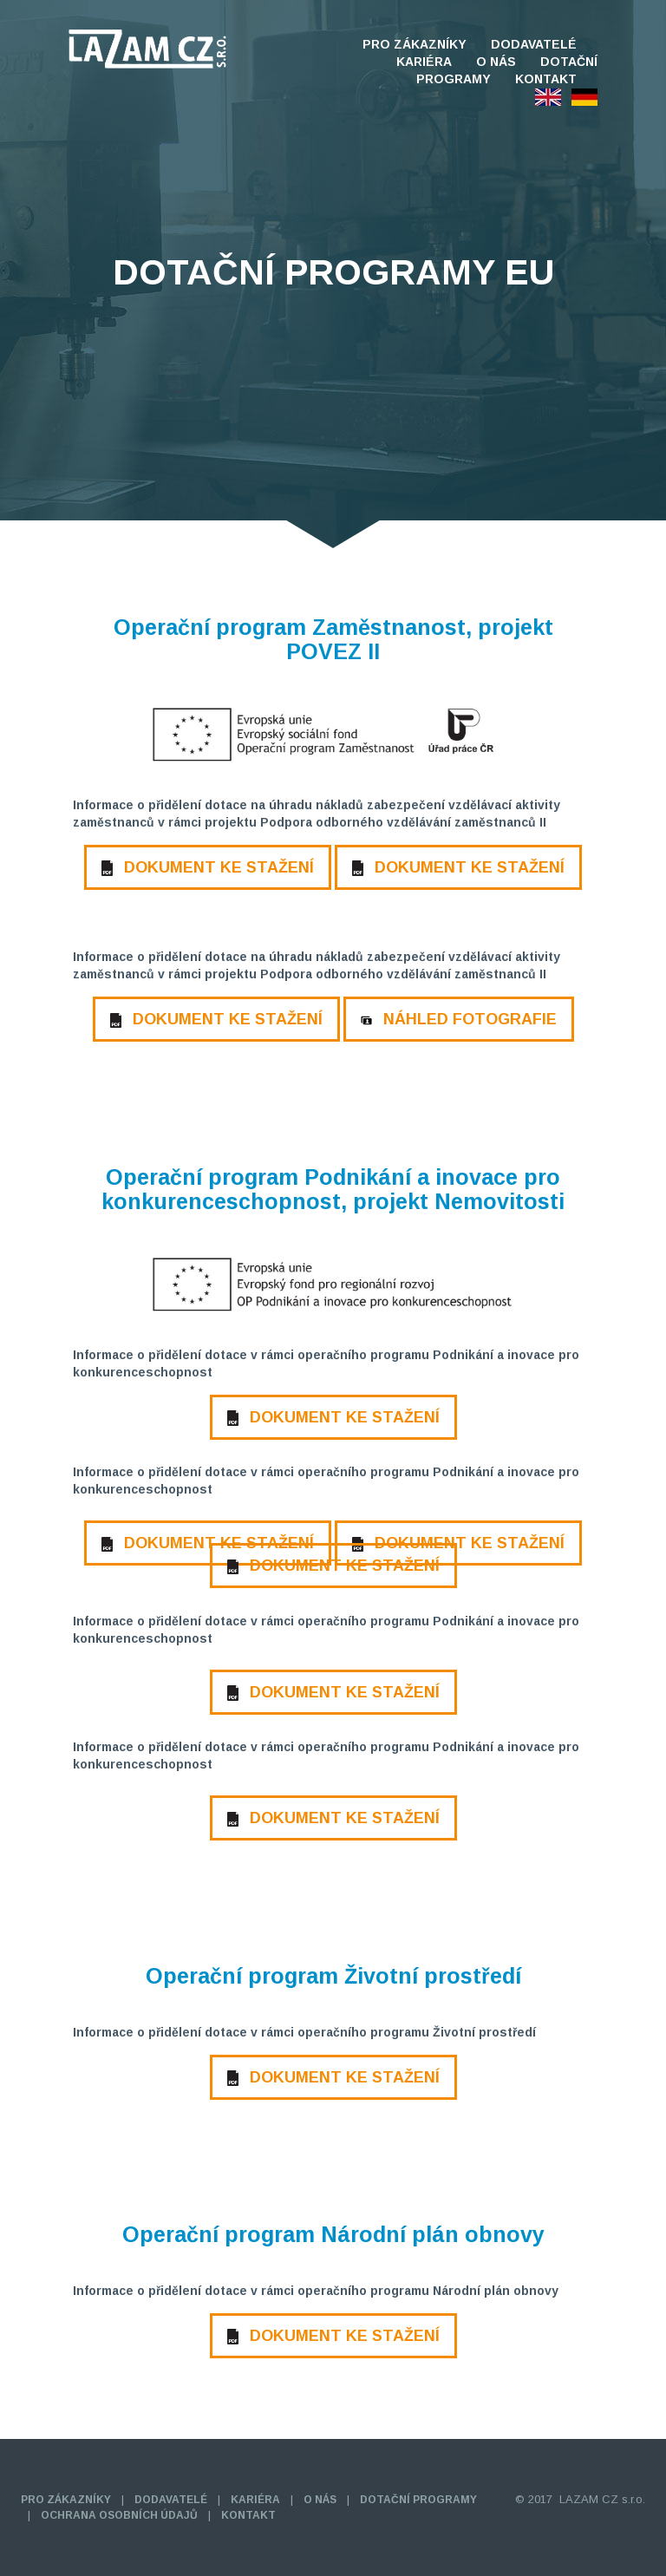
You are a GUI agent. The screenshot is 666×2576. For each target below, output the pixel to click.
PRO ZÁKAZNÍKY (414, 44)
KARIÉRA (424, 62)
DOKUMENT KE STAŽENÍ (207, 867)
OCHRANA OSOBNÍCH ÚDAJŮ (119, 2515)
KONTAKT (546, 79)
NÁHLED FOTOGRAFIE (459, 1019)
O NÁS (496, 62)
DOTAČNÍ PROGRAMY (418, 2500)
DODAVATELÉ (534, 44)
